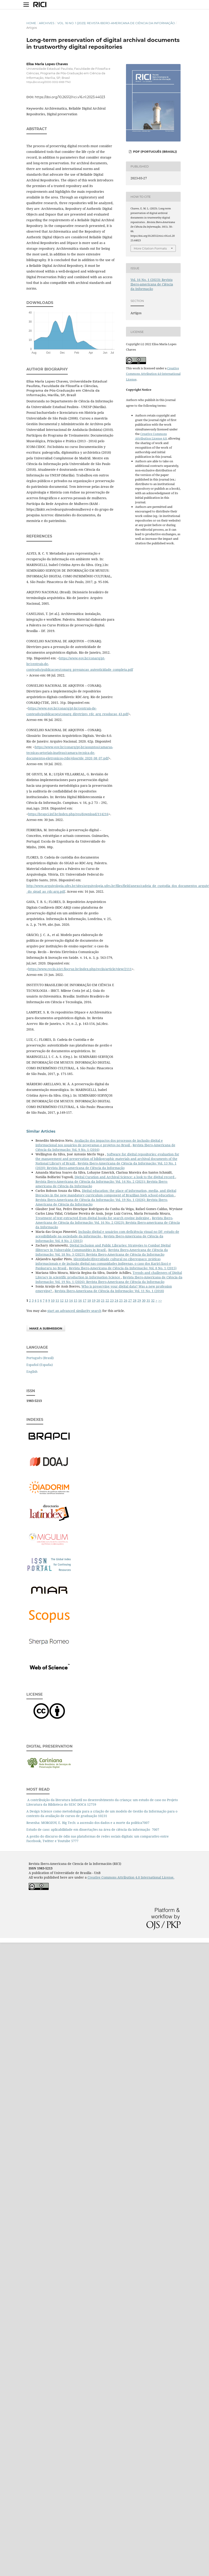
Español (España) (39, 1365)
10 (53, 1300)
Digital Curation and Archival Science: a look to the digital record (125, 1177)
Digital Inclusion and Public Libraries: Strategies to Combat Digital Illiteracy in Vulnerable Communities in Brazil (103, 1247)
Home (31, 23)
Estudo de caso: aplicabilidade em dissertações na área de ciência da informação (88, 1829)
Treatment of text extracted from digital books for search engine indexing (92, 1218)
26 (125, 1300)
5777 (74, 1841)
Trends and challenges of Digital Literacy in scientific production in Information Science (108, 1274)
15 (75, 1300)
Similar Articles (40, 1131)
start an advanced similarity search (74, 1311)
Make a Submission (45, 1328)
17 (84, 1300)
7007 (145, 1822)
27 (130, 1300)
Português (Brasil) (40, 1358)
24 (116, 1300)
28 (134, 1300)
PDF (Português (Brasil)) (154, 151)
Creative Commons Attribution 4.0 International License (153, 374)
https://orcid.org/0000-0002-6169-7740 (48, 82)
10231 (102, 1816)
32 (153, 1300)
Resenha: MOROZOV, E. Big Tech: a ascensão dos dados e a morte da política (84, 1822)
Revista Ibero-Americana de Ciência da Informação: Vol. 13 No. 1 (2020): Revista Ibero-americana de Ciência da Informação (105, 1165)
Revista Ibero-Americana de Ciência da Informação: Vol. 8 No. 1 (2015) (122, 1268)
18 (89, 1300)
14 (71, 1300)
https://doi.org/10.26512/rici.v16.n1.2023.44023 (70, 97)
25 (121, 1300)
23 (112, 1300)
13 (66, 1300)
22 (107, 1300)
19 (94, 1300)
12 (62, 1300)
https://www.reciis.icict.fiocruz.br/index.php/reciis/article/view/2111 (80, 969)
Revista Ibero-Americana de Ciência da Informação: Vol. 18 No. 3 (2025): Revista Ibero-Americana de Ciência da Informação (101, 1252)
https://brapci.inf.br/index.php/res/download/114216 (68, 814)
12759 (91, 1804)
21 (103, 1300)
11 (57, 1300)
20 (98, 1300)
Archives (46, 23)
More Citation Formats (150, 248)
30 (144, 1300)
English (32, 1371)
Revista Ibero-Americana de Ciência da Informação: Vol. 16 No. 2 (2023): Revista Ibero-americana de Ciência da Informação (107, 1222)
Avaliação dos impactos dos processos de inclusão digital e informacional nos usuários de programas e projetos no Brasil (99, 1142)
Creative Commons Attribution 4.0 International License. (131, 1877)
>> (160, 1300)
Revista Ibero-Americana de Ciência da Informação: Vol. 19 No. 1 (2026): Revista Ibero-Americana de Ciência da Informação (108, 1279)
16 (80, 1300)
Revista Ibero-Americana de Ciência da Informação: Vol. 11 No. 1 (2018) (109, 1291)
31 (148, 1300)
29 (139, 1300)
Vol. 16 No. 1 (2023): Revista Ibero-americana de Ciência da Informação (116, 23)
